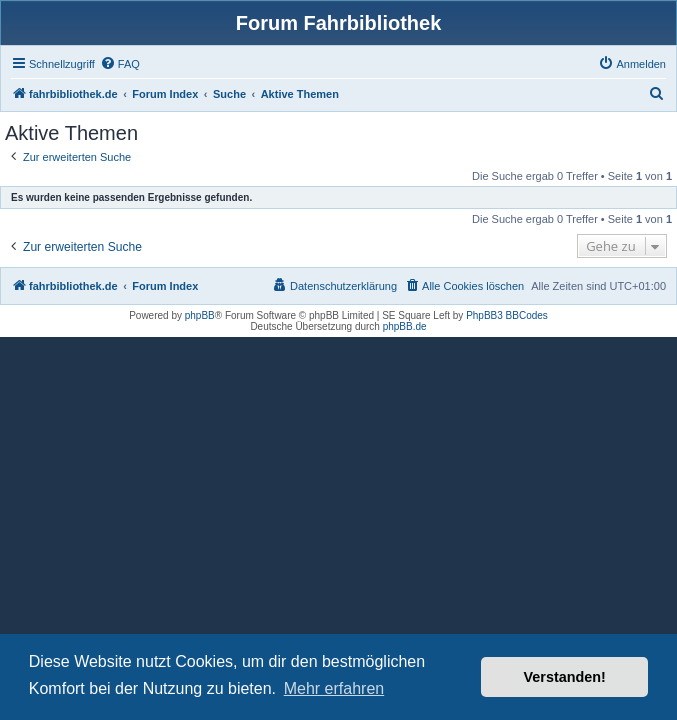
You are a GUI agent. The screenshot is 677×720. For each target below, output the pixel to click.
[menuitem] (120, 64)
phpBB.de (405, 326)
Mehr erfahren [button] (334, 688)
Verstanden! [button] (565, 677)
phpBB (200, 315)
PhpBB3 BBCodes (507, 315)
